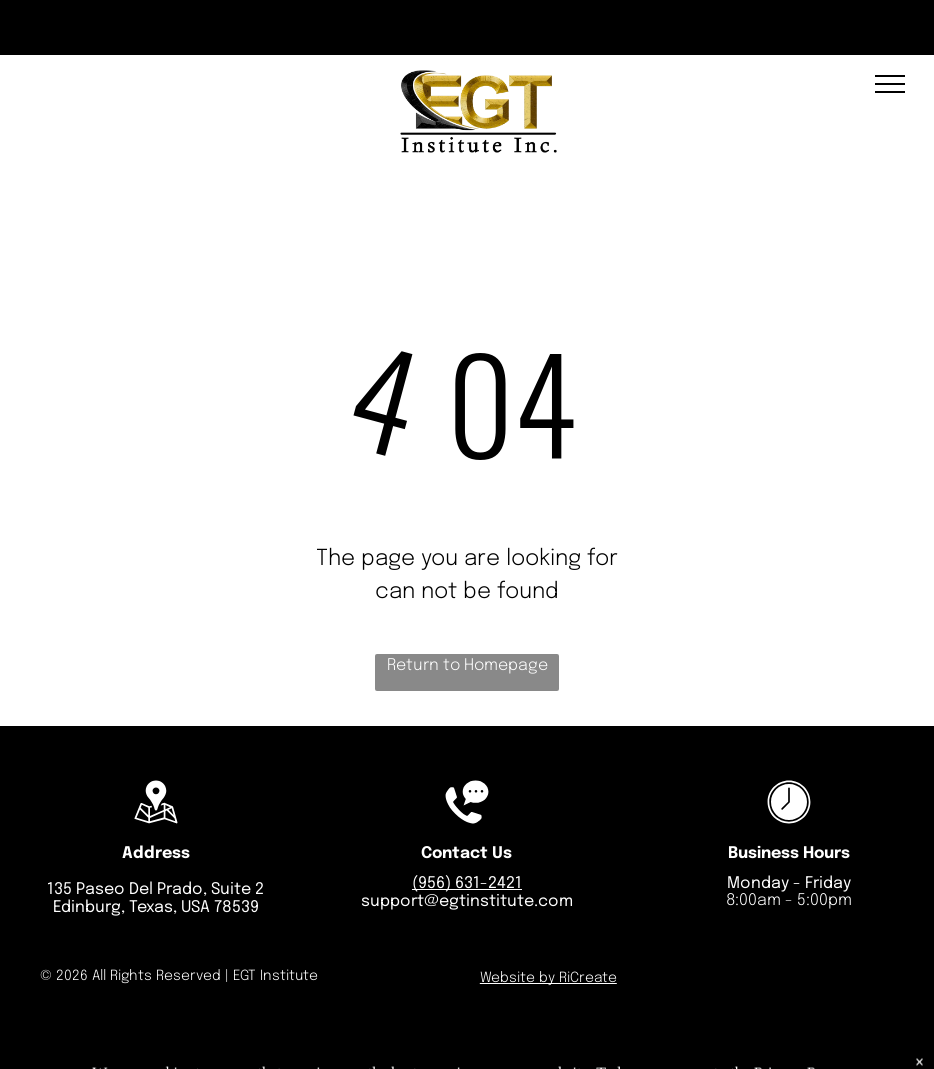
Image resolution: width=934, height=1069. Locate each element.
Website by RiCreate (548, 978)
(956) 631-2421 (467, 883)
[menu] (890, 84)
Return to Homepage (467, 665)
